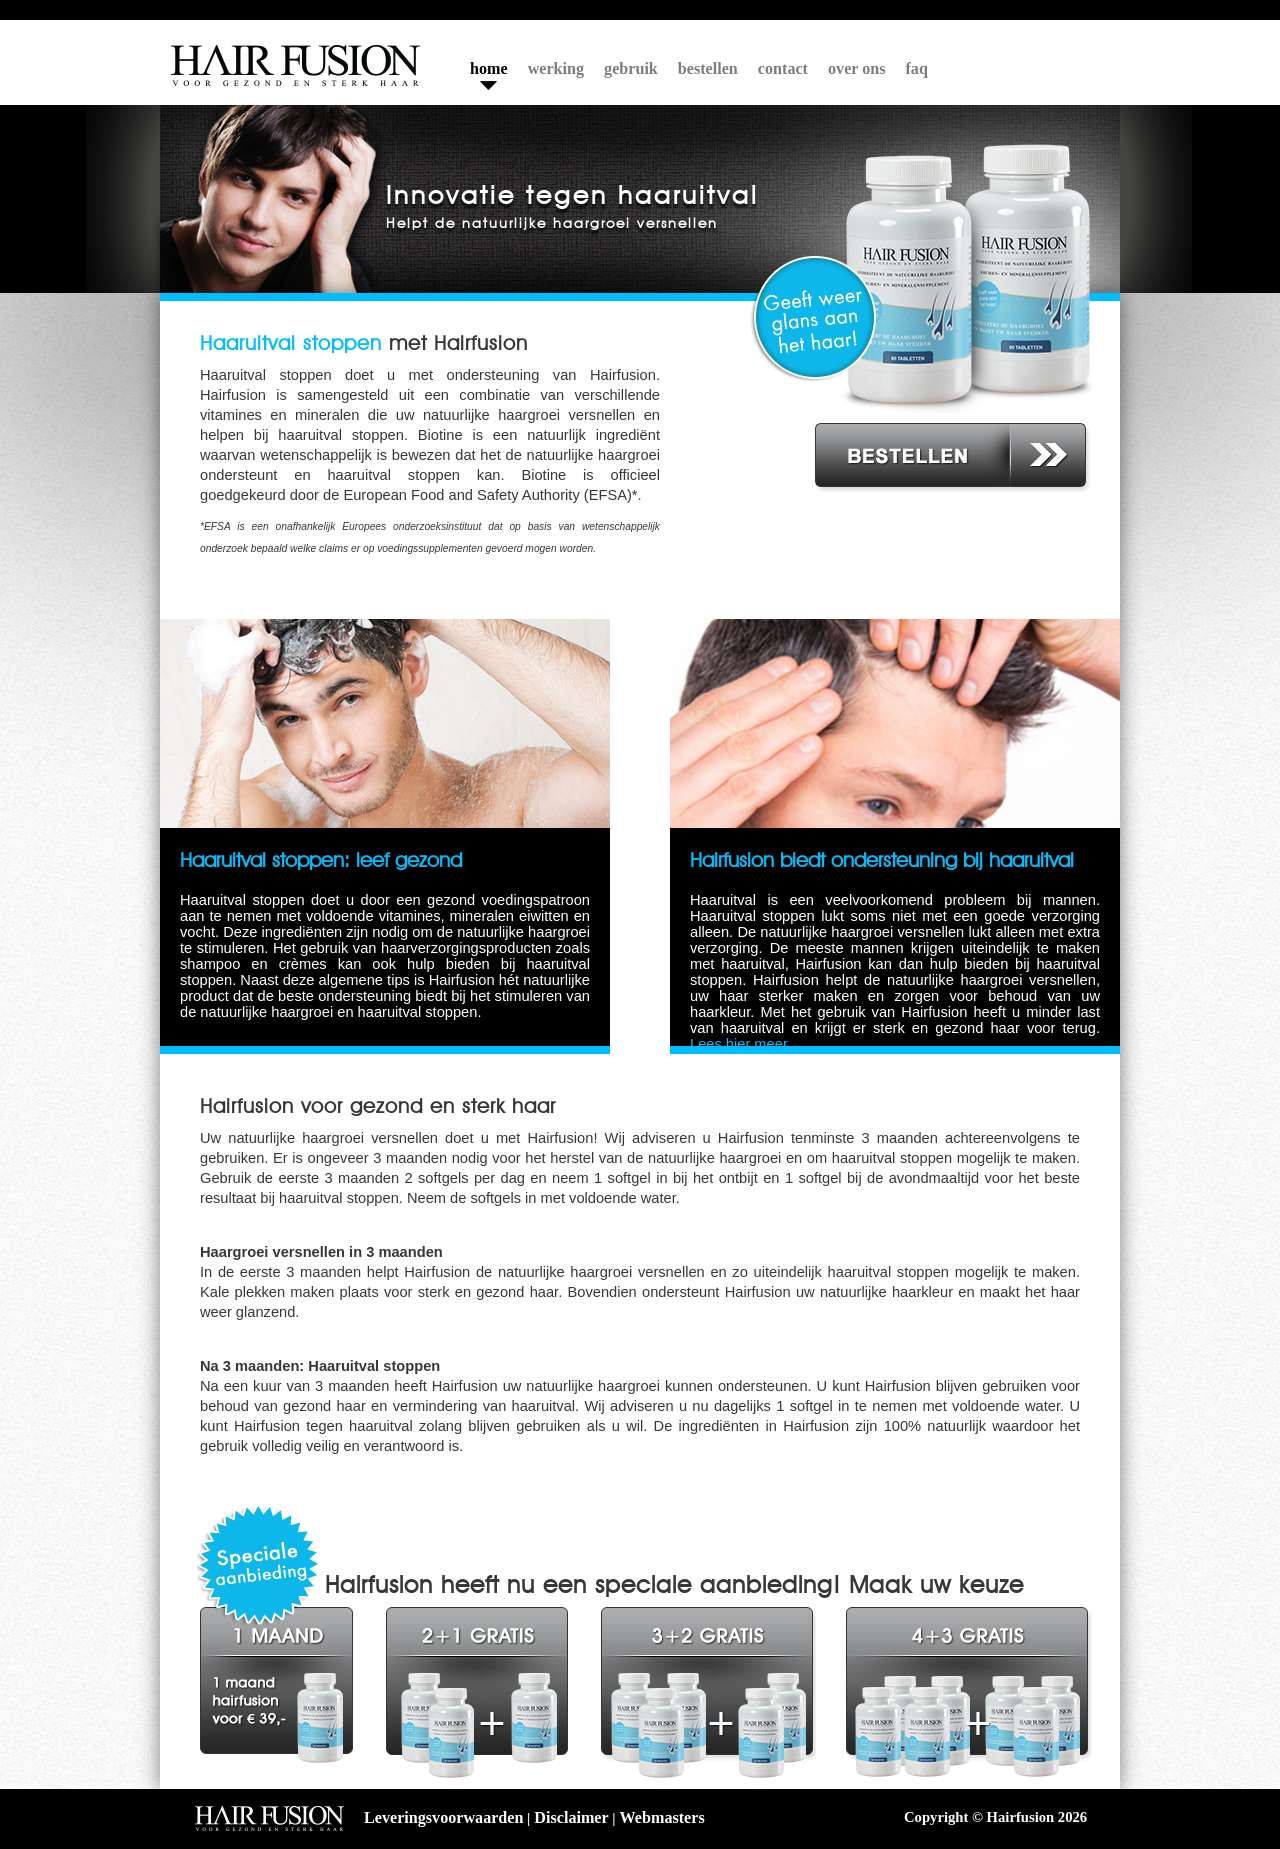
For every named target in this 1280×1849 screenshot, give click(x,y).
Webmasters (662, 1817)
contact (783, 68)
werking (556, 68)
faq (917, 68)
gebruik (631, 68)
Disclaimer (571, 1817)
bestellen (708, 68)
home (489, 68)
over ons (857, 68)
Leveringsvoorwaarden (443, 1817)
